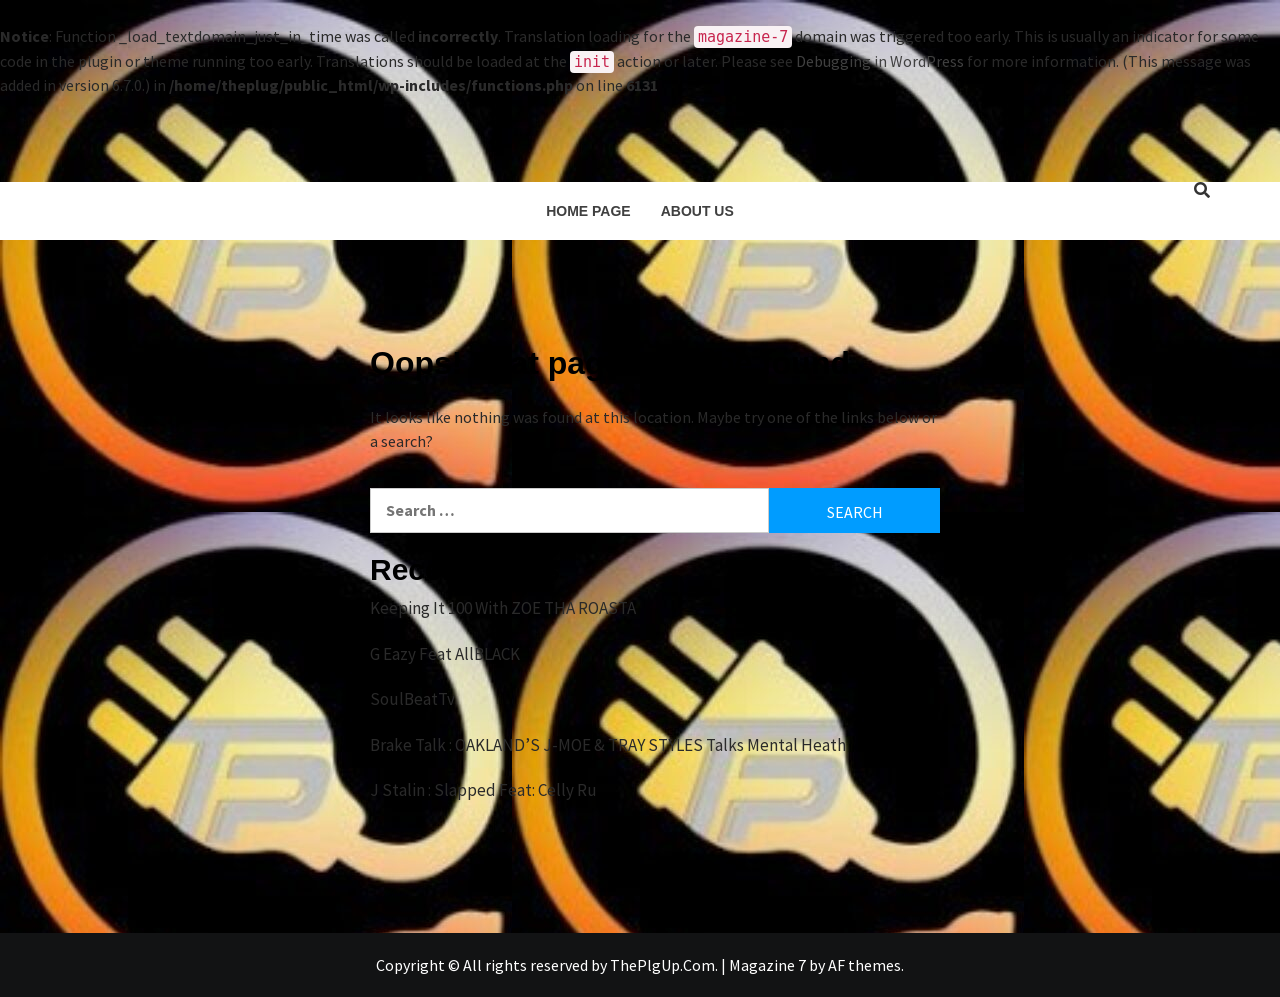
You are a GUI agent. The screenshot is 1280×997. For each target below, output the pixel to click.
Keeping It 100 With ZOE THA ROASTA (503, 608)
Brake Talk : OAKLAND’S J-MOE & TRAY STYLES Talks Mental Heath (608, 745)
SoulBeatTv (412, 699)
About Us (697, 211)
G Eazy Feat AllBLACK (445, 654)
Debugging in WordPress (880, 61)
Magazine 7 (767, 965)
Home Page (588, 211)
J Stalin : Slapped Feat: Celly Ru (483, 790)
